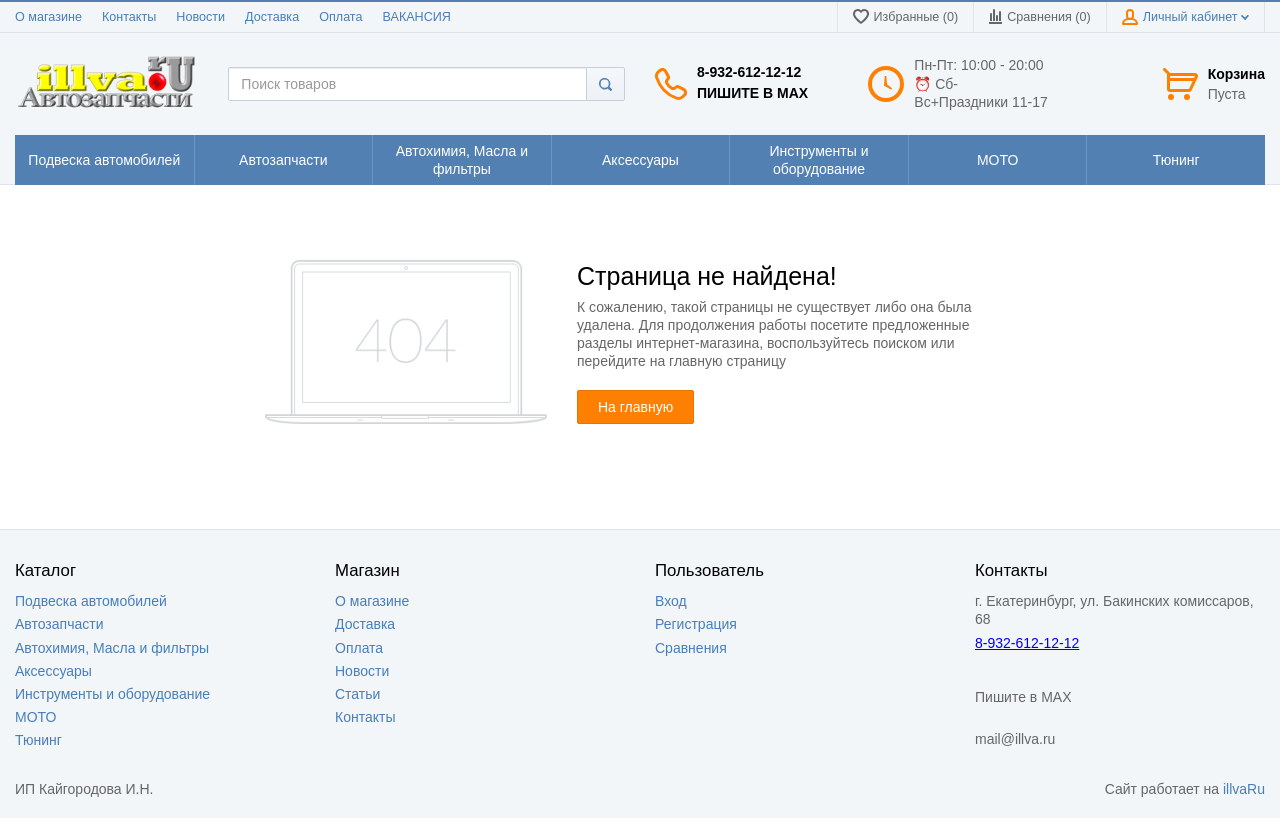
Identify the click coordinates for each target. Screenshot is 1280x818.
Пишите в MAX (752, 93)
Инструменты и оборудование (112, 694)
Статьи (357, 694)
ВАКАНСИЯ (417, 17)
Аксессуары (53, 671)
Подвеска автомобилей (91, 601)
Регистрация (696, 624)
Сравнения (691, 648)
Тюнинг (38, 740)
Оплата (340, 17)
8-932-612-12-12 (749, 72)
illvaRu (1244, 789)
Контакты (129, 17)
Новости (200, 17)
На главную (635, 407)
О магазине (48, 17)
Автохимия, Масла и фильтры (112, 648)
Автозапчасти (59, 624)
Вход (671, 601)
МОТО (35, 717)
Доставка (272, 17)
